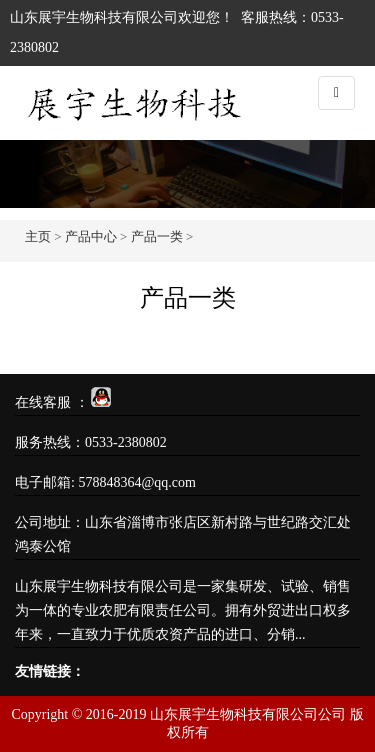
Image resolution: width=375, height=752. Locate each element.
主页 (38, 236)
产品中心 (91, 236)
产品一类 (157, 236)
